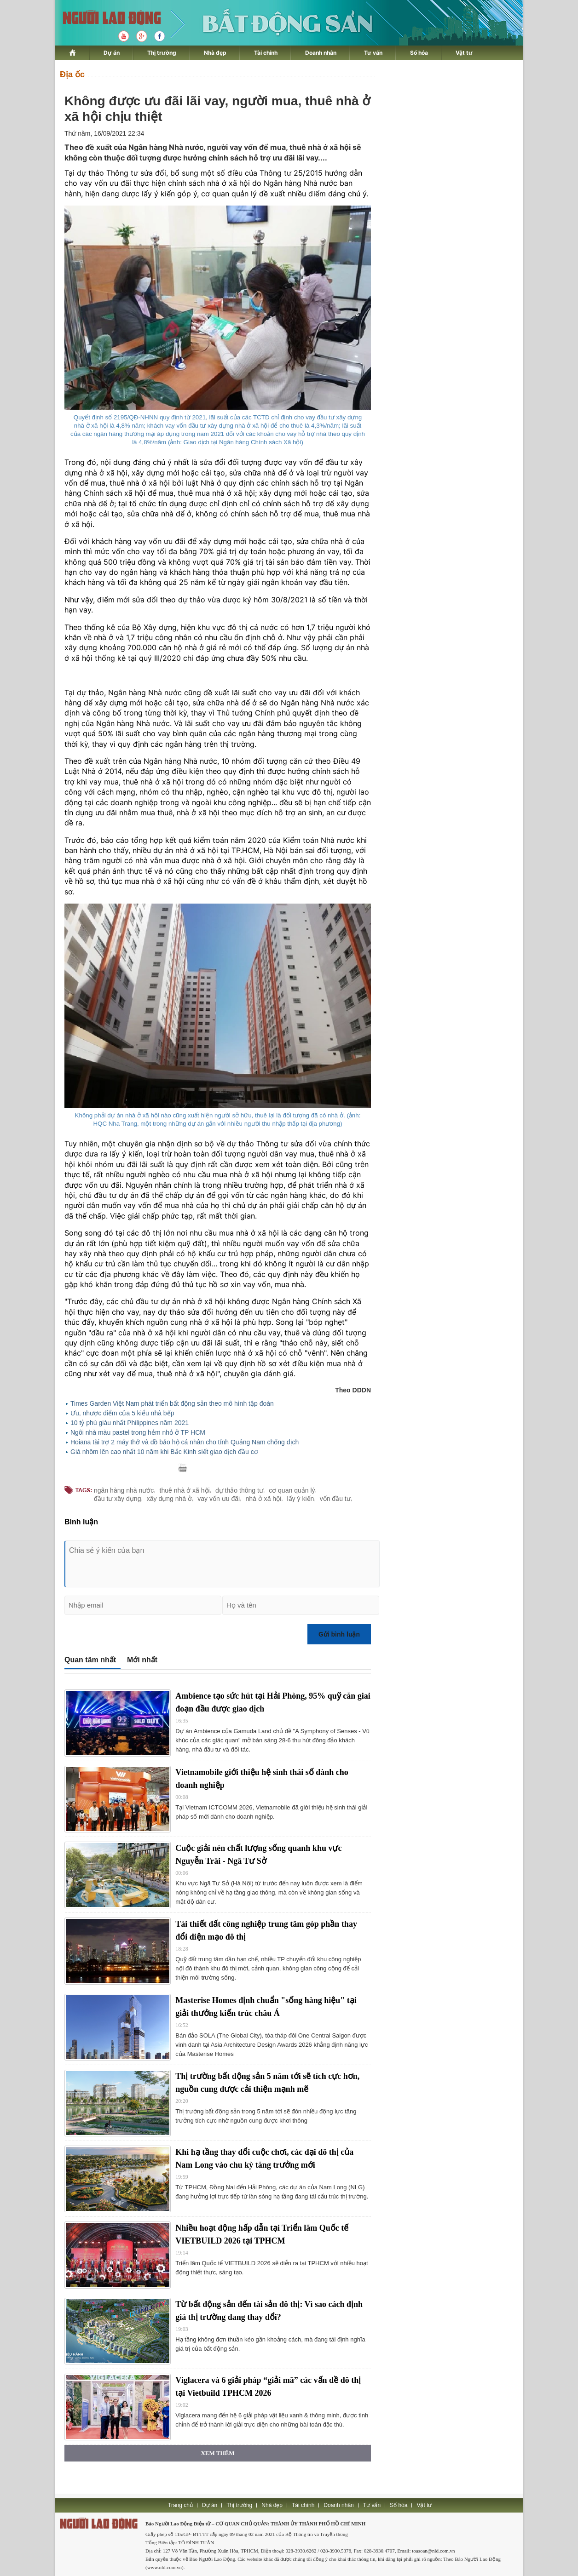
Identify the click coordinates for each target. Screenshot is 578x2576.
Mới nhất (142, 1660)
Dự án (112, 52)
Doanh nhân (320, 52)
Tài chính (265, 52)
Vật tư (464, 52)
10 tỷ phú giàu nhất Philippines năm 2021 (129, 1422)
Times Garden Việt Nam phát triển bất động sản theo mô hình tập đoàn (172, 1403)
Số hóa (419, 52)
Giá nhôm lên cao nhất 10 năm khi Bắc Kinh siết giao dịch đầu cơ (164, 1451)
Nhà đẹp (215, 52)
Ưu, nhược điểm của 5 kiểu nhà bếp (122, 1413)
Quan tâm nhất (90, 1660)
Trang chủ (180, 2505)
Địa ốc (72, 74)
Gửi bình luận (339, 1634)
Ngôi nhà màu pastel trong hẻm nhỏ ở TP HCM (137, 1432)
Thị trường (161, 52)
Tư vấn (373, 52)
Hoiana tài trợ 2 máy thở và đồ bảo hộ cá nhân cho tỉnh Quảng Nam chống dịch (184, 1442)
